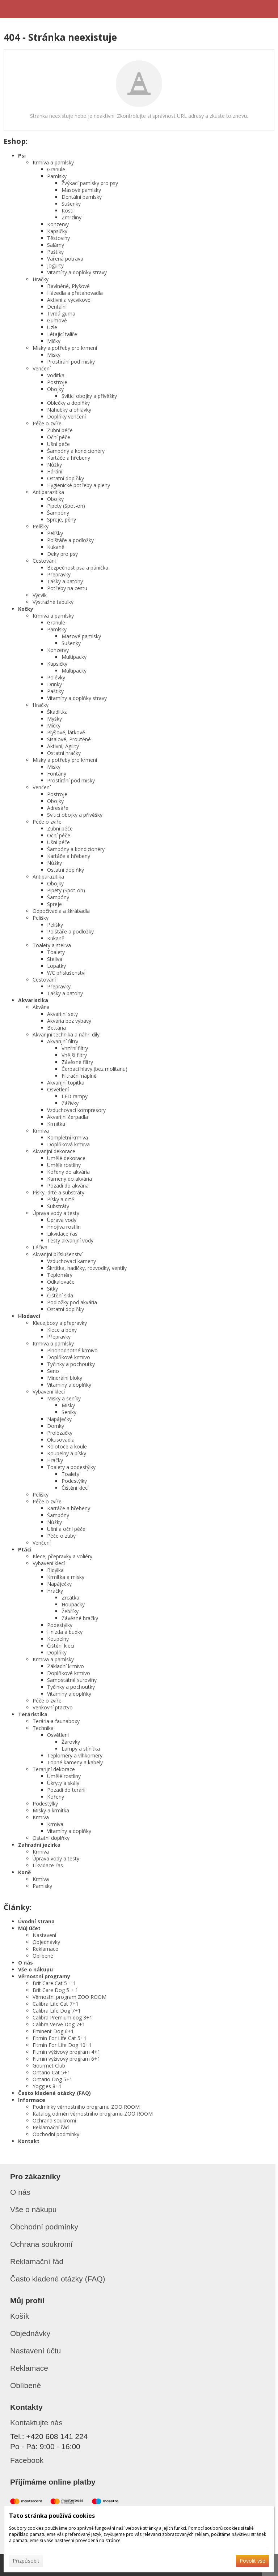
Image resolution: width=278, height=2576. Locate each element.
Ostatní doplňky (65, 478)
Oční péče (58, 437)
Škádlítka (57, 711)
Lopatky (56, 965)
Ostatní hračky (64, 753)
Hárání (54, 471)
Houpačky (73, 1604)
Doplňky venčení (66, 416)
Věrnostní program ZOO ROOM (69, 1996)
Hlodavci (29, 1316)
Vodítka (55, 375)
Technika (43, 1728)
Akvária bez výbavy (69, 1020)
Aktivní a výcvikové (68, 299)
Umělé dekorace (66, 1158)
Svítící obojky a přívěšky (89, 395)
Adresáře (57, 807)
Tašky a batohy (65, 581)
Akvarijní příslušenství (58, 1254)
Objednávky (46, 1942)
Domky (55, 1425)
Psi (22, 155)
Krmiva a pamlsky (53, 162)
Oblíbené (43, 1955)
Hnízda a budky (65, 1631)
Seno (53, 1371)
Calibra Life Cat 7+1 (56, 2003)
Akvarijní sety (62, 1013)
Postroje (57, 382)
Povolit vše (252, 2560)
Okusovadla (61, 1439)
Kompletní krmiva (67, 1137)
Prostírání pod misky (71, 361)
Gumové (57, 320)
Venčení (42, 368)
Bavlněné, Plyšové (68, 286)
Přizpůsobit (26, 2560)
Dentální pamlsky (82, 196)
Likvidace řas (62, 1233)
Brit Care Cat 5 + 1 (54, 1983)
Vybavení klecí (49, 1391)
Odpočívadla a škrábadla (61, 910)
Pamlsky (57, 176)
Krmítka (56, 1123)
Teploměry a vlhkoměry (74, 1755)
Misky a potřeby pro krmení (65, 347)
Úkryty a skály (63, 1782)
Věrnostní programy (44, 1976)
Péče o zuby (61, 1535)
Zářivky (70, 1103)
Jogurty (55, 265)
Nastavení (44, 1935)
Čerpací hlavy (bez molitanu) (94, 1068)
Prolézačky (59, 1432)
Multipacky (74, 656)
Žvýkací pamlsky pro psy (90, 183)
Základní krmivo (65, 1666)
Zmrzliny (71, 217)
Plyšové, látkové (66, 732)
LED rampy (75, 1096)
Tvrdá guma (61, 313)
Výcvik (40, 595)
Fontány (56, 773)
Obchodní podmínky (56, 2134)
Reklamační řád (51, 2127)
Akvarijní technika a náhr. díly (66, 1034)
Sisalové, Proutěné (69, 739)
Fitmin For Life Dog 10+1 (62, 2045)
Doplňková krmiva (68, 1144)
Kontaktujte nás (36, 2422)
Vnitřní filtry (75, 1048)
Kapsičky (57, 231)
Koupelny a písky (66, 1453)
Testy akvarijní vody (70, 1240)
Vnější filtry (74, 1055)
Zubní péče (60, 430)
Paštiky (55, 251)
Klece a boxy (62, 1329)
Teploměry (59, 1274)
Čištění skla (60, 1295)
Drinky (54, 684)
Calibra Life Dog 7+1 (57, 2010)
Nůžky (54, 464)
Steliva (54, 959)
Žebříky (70, 1611)
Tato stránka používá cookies (52, 2516)
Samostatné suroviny (72, 1679)
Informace (31, 2099)
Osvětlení (58, 1089)
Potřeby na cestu (67, 588)
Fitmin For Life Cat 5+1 (60, 2038)
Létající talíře (62, 334)
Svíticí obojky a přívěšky (74, 814)
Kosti (67, 210)
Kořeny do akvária (68, 1171)
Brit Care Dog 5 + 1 (55, 1990)
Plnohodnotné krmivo (72, 1350)
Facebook (26, 2460)
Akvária (41, 1007)
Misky (53, 354)
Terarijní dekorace (54, 1769)
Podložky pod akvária (72, 1302)
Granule (56, 169)
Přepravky (59, 574)
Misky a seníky (64, 1398)
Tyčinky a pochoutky (71, 1364)
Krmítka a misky (65, 1576)
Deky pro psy (62, 553)
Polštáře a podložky (70, 540)
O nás (25, 1962)
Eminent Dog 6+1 (53, 2031)
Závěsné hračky (80, 1618)
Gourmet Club (49, 2065)
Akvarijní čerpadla (67, 1116)
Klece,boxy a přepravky (60, 1322)
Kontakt (28, 2141)
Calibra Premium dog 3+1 (62, 2017)
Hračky (41, 279)
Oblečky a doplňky (68, 402)
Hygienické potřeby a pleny (78, 485)
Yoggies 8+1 (47, 2086)
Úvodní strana (36, 1921)
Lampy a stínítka (81, 1748)
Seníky (69, 1412)
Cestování (44, 560)
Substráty (58, 1206)
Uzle (52, 327)
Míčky (53, 341)
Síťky (52, 1288)
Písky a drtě (60, 1199)
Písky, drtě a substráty (58, 1192)
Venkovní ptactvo (53, 1707)
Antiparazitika (48, 492)
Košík (19, 2316)
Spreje (54, 904)
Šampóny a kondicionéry (76, 450)
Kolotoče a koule (67, 1446)
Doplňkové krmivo (68, 1357)
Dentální (57, 306)
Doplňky (57, 1652)
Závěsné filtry (77, 1062)
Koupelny (58, 1638)
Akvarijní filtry (62, 1041)
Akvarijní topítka (65, 1082)
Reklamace (45, 1948)
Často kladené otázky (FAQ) (54, 2093)
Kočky (25, 608)
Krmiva (41, 1130)
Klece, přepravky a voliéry (62, 1556)
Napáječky (59, 1419)
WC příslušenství (66, 972)
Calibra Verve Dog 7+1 (59, 2024)
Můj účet (29, 1928)
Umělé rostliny (64, 1165)
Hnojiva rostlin (64, 1226)
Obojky (55, 389)
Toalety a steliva (52, 945)
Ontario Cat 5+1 (51, 2072)
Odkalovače (61, 1281)
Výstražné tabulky (53, 601)
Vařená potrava (65, 258)
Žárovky (71, 1741)
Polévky (56, 677)
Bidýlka (55, 1570)
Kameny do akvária (69, 1178)
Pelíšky (41, 526)
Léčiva (40, 1247)
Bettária (56, 1027)
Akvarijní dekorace (54, 1151)
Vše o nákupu (35, 1969)
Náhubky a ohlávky (69, 409)
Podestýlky (74, 1480)
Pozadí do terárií (66, 1789)
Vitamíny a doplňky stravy (77, 272)
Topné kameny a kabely (75, 1762)
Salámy (55, 244)
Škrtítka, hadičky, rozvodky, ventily (87, 1268)
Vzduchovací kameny (71, 1261)
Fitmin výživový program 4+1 (66, 2051)
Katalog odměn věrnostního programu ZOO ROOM (93, 2113)
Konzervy (58, 224)
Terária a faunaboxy (56, 1721)
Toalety (56, 952)
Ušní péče (58, 444)
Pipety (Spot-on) (66, 505)
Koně (24, 1872)
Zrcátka (70, 1597)
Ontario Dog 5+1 (52, 2079)
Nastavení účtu (35, 2351)
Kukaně (55, 547)
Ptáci (24, 1549)
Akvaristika (33, 1000)
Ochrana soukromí (54, 2120)
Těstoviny (58, 238)
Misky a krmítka (51, 1810)
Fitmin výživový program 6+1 (66, 2058)
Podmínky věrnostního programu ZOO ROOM (86, 2106)
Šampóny (58, 512)
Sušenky (71, 203)
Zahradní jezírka (39, 1844)
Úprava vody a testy (56, 1213)
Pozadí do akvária (68, 1185)
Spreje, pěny (61, 519)
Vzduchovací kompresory (76, 1110)
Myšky (54, 718)
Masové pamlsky (81, 189)
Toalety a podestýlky (71, 1467)
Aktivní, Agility (63, 746)
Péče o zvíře (47, 423)
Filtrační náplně (79, 1075)
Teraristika (32, 1714)
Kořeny (55, 1796)
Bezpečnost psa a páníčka (77, 567)
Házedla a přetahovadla (75, 292)
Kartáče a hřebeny (68, 457)
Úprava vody (61, 1219)
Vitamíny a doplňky (69, 1384)
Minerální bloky (64, 1377)
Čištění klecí (75, 1487)
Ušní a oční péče (66, 1528)
